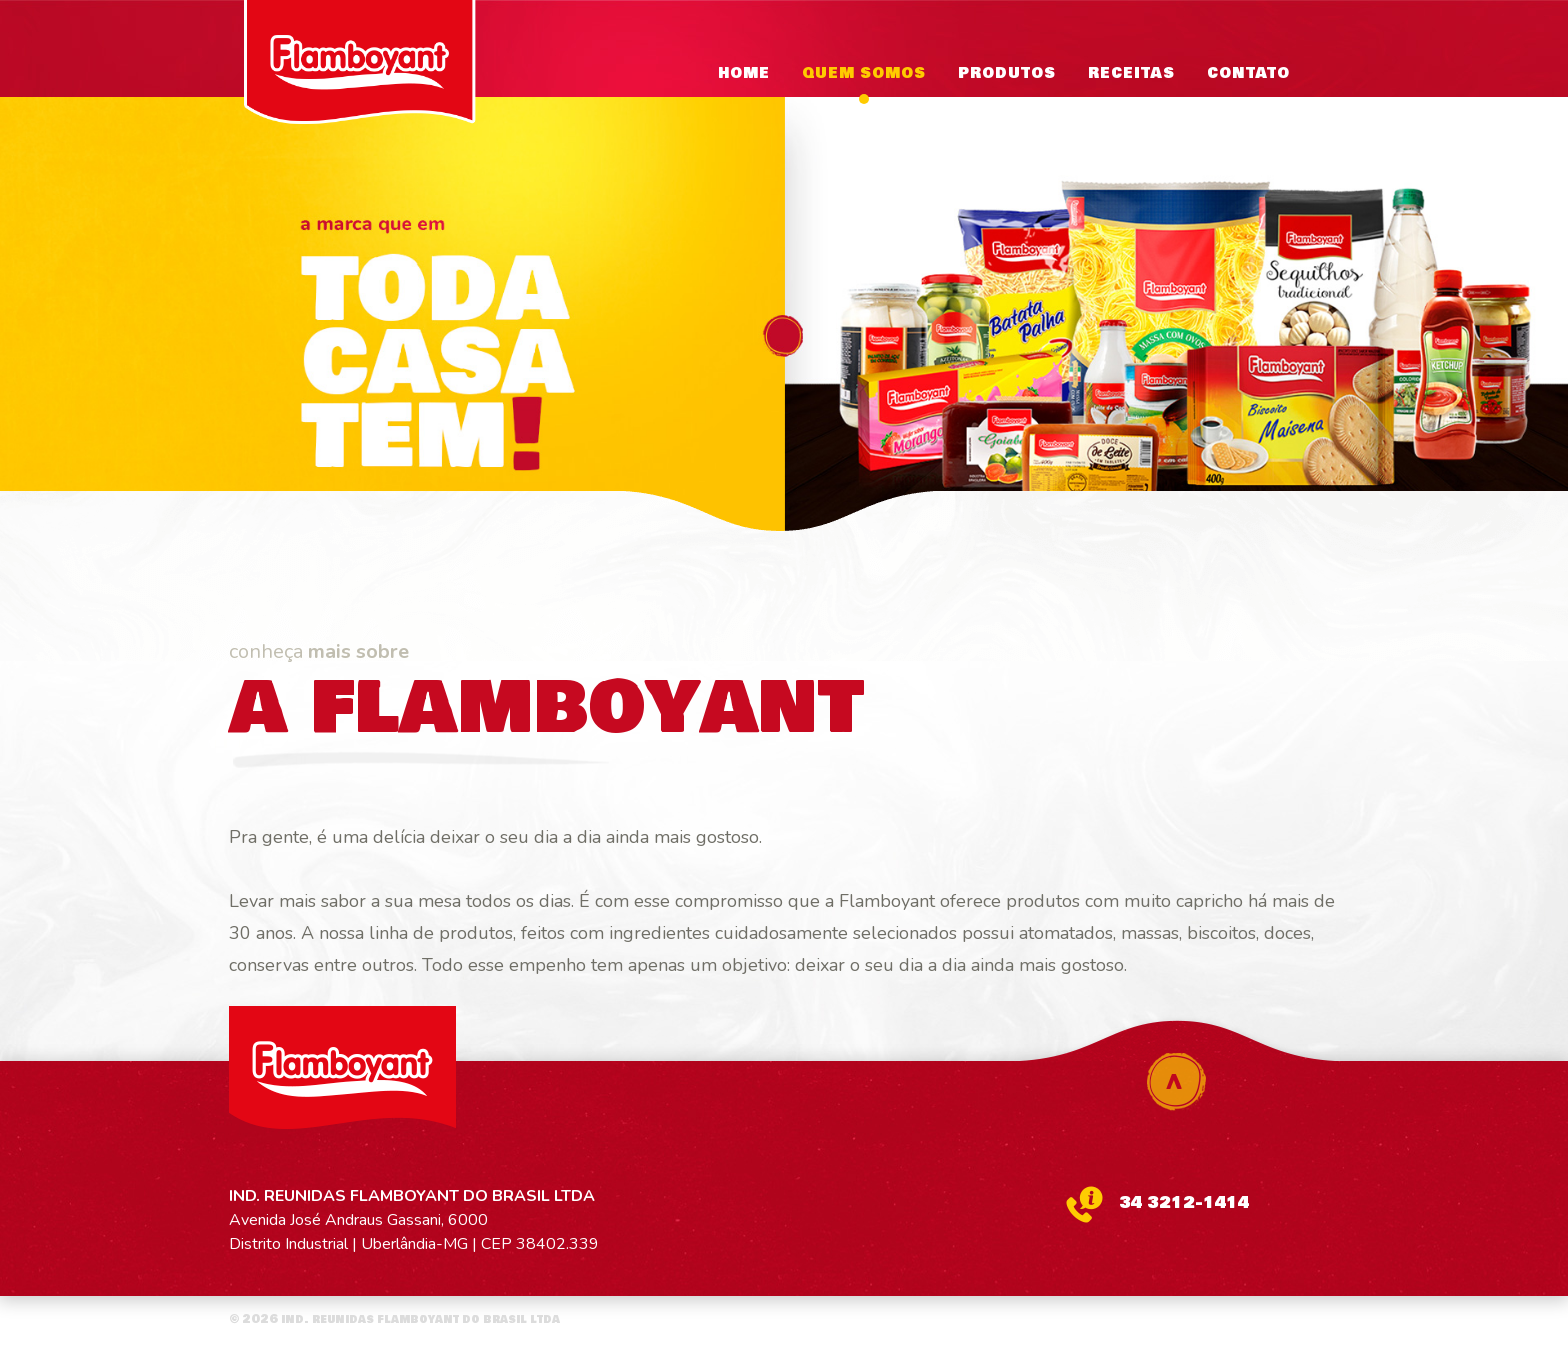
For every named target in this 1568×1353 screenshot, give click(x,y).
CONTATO (1248, 73)
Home (744, 73)
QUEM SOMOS (864, 73)
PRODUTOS (1007, 73)
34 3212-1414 (1184, 1202)
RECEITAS (1131, 73)
